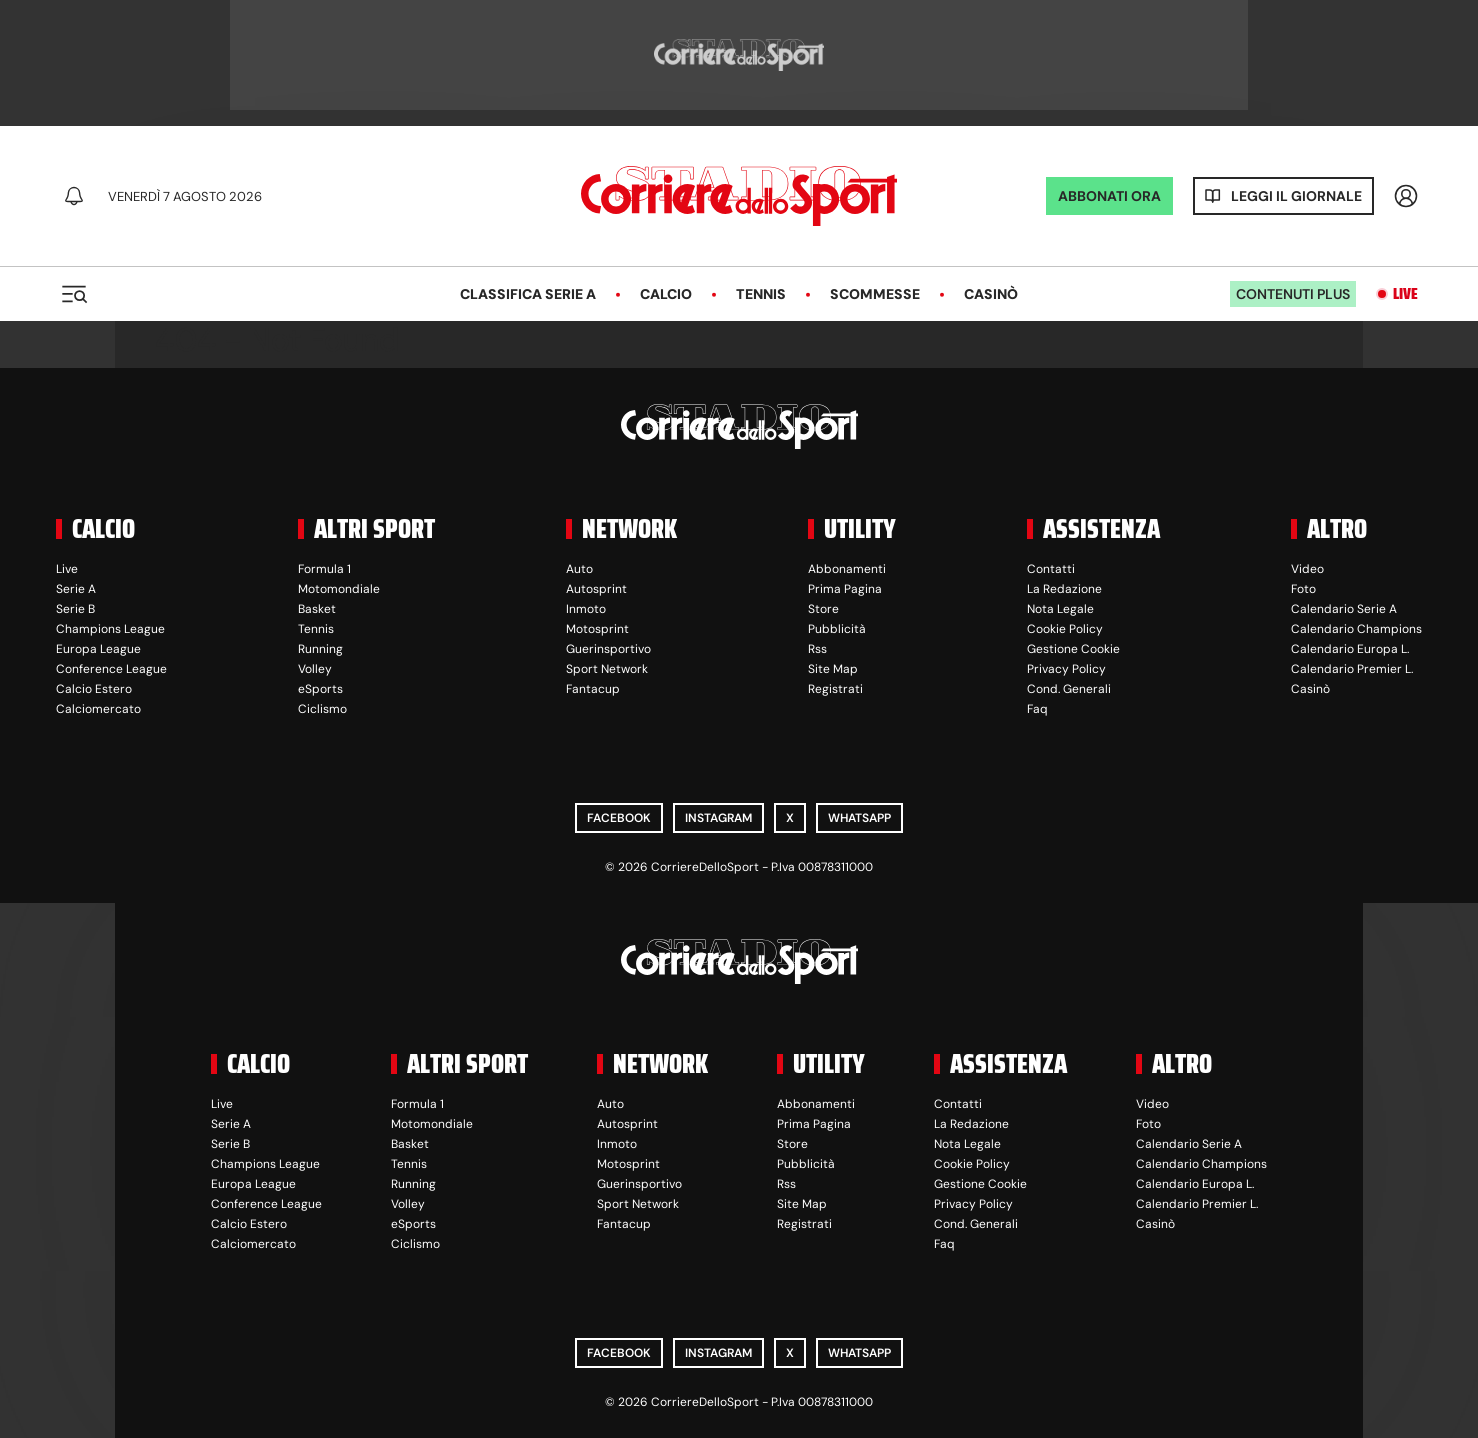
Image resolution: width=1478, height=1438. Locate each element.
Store (823, 609)
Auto (579, 569)
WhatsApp (859, 818)
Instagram (718, 818)
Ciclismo (322, 709)
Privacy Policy (1066, 669)
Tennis (761, 294)
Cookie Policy (1065, 629)
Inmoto (586, 609)
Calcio (666, 294)
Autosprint (596, 589)
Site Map (833, 669)
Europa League (98, 649)
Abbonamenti (847, 569)
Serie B (75, 609)
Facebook (619, 818)
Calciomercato (98, 709)
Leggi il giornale (1296, 196)
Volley (315, 669)
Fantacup (593, 689)
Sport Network (607, 669)
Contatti (1051, 569)
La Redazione (1064, 589)
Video (1307, 569)
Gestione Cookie (1073, 649)
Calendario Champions (1356, 629)
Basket (317, 609)
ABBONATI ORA (1109, 196)
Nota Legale (1060, 609)
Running (320, 649)
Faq (1037, 709)
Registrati (835, 689)
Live (1405, 294)
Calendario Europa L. (1350, 649)
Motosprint (597, 629)
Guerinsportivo (608, 649)
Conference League (111, 669)
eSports (320, 689)
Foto (1303, 589)
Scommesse (875, 294)
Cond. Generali (1069, 689)
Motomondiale (339, 589)
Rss (817, 649)
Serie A (76, 589)
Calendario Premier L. (1352, 669)
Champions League (110, 629)
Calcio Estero (94, 689)
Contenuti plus (1293, 294)
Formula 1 (324, 569)
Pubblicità (837, 629)
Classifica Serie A (528, 294)
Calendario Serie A (1344, 609)
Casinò (991, 294)
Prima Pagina (845, 589)
